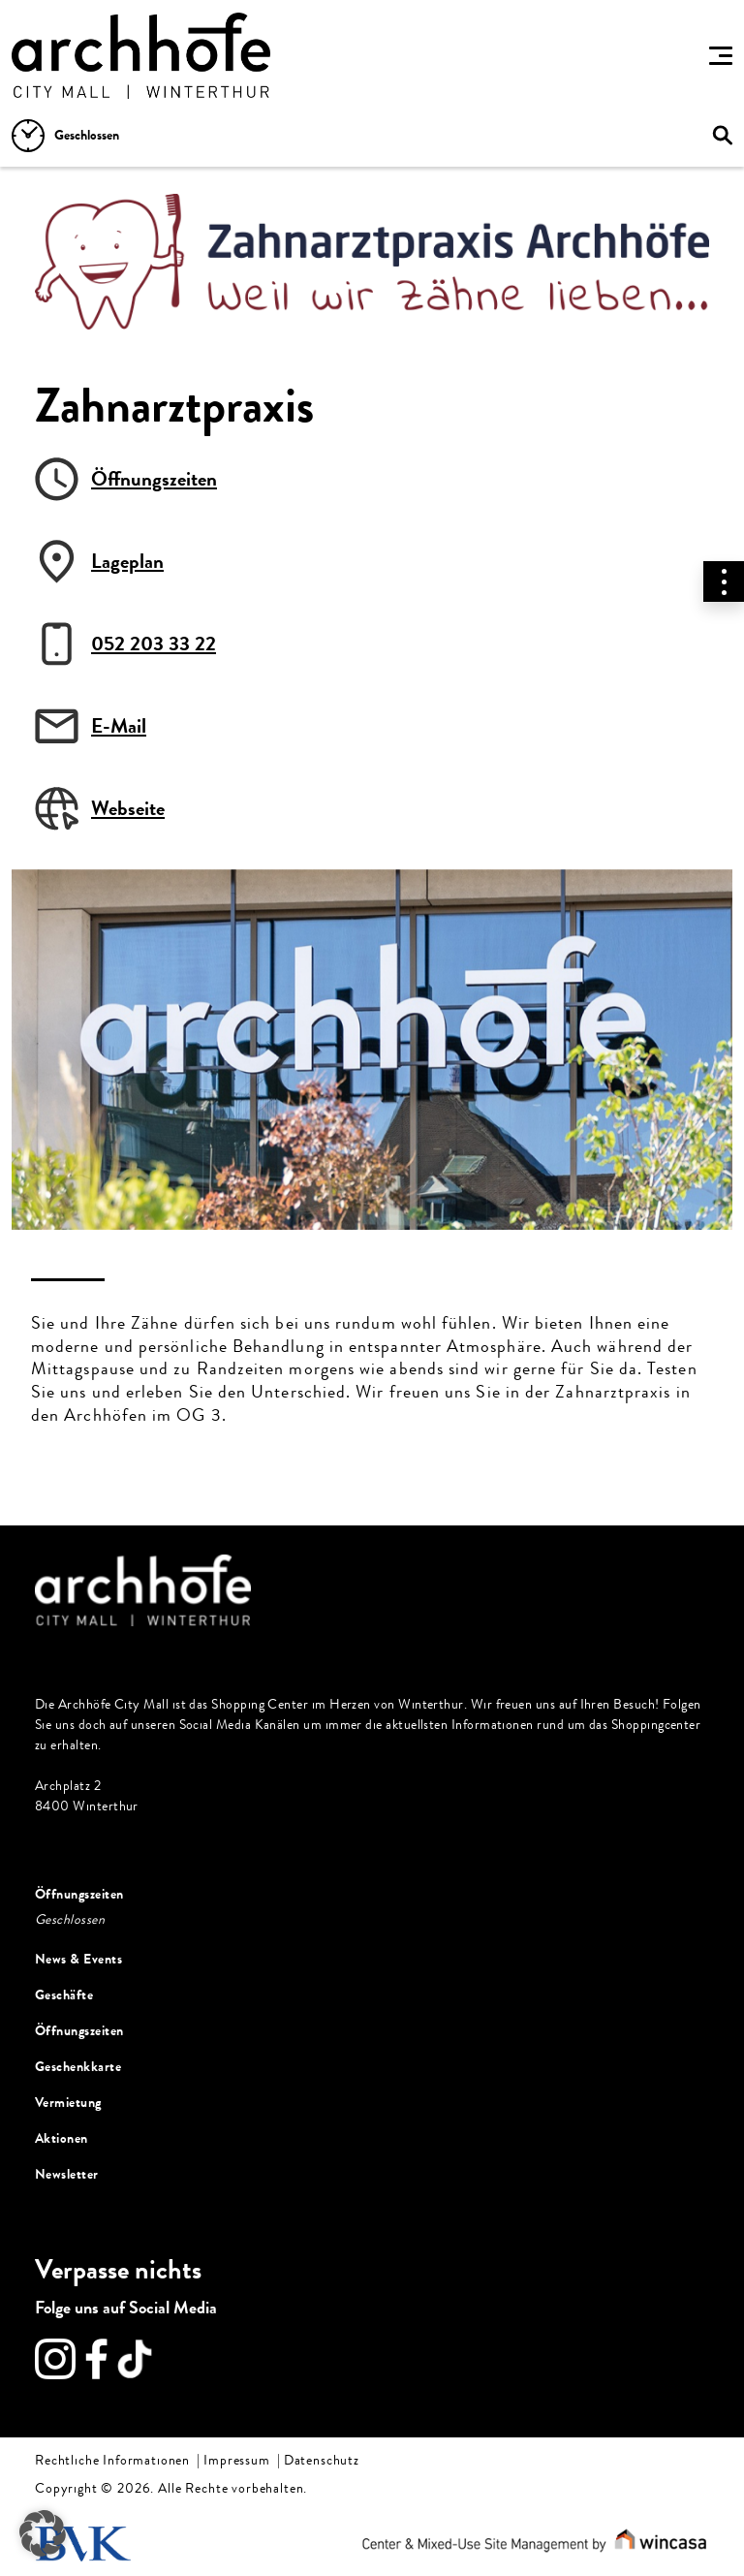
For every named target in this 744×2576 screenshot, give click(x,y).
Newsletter (67, 2174)
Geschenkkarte (78, 2067)
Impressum (236, 2460)
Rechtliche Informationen (112, 2460)
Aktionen (61, 2138)
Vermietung (68, 2102)
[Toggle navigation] (720, 55)
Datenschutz (321, 2460)
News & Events (78, 1959)
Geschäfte (64, 1995)
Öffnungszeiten (79, 1894)
